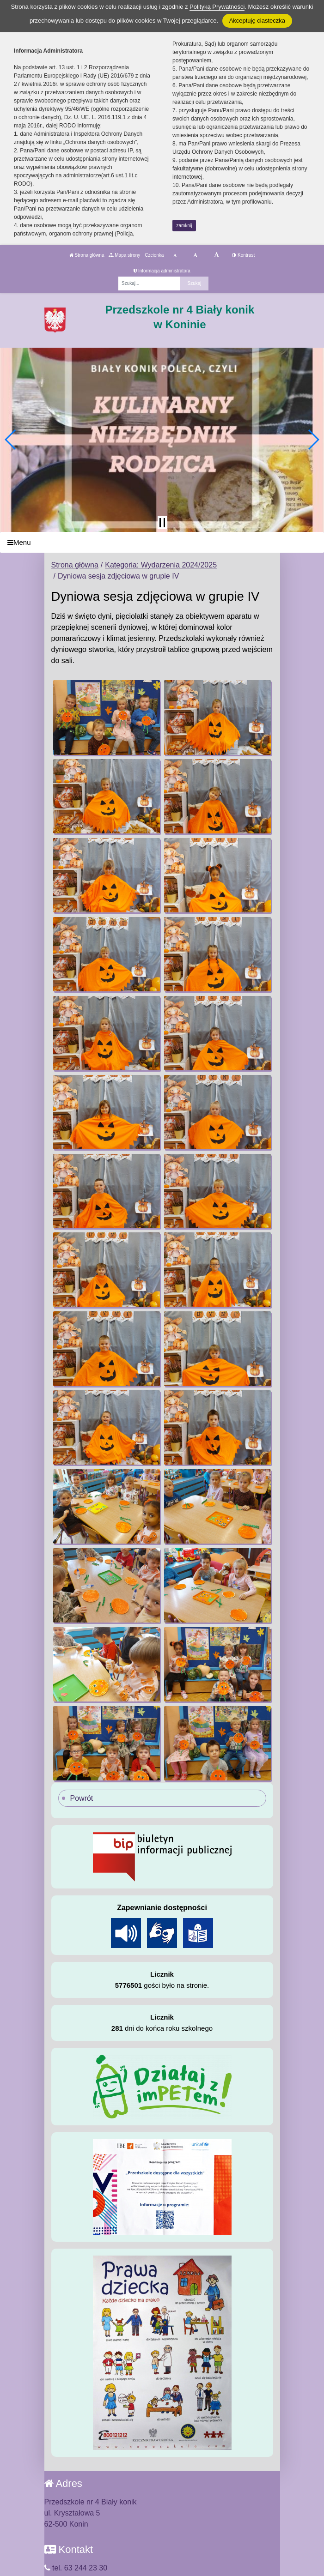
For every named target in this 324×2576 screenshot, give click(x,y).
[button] (11, 439)
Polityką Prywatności (217, 6)
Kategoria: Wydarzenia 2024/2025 (161, 565)
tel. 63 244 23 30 (76, 2568)
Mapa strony (124, 255)
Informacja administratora (162, 270)
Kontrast (243, 255)
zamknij (184, 225)
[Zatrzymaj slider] (162, 522)
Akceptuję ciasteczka (257, 20)
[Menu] (162, 542)
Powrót (81, 1798)
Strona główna (86, 255)
